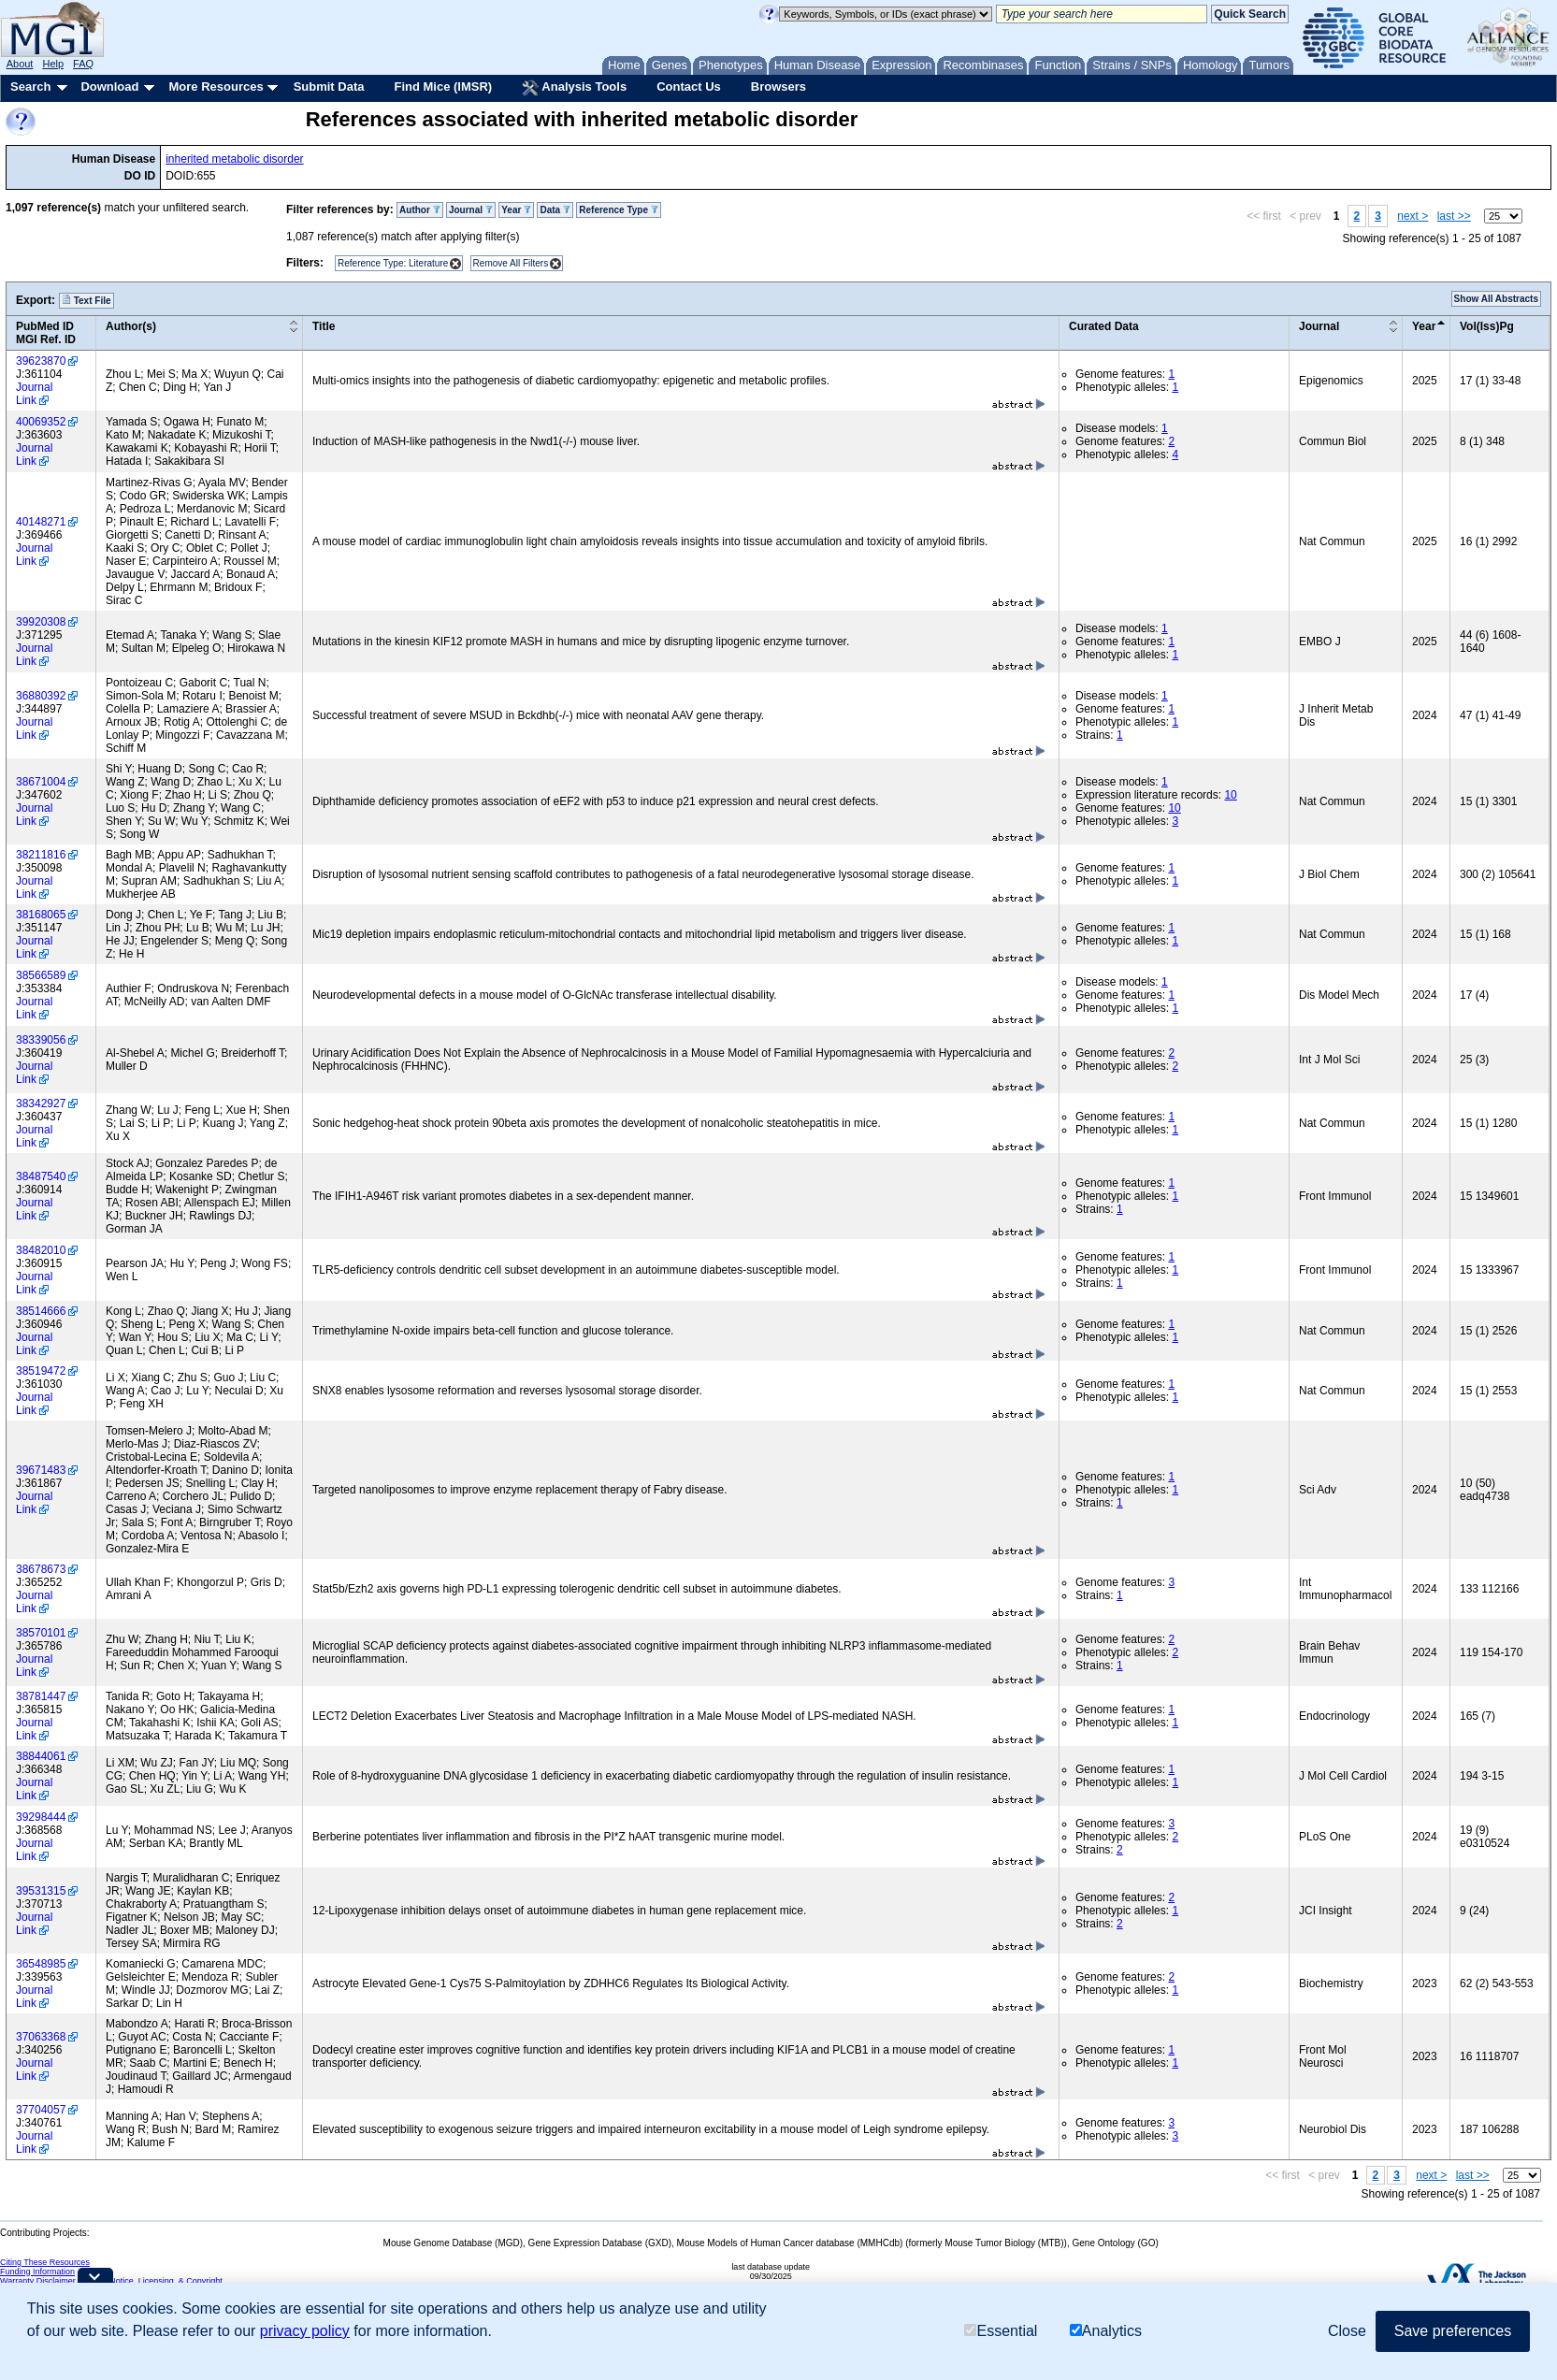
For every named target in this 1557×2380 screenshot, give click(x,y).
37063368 (40, 2036)
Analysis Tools (574, 87)
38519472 (40, 1371)
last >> (1454, 216)
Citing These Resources (45, 2262)
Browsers (778, 86)
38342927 (40, 1103)
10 (1230, 794)
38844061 (40, 1756)
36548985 (40, 1963)
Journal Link (34, 394)
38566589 (40, 975)
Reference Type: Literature (393, 263)
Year (516, 210)
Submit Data (329, 86)
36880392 (40, 695)
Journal (471, 210)
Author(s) (131, 326)
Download (109, 86)
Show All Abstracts (1496, 299)
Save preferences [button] (1452, 2331)
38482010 (40, 1250)
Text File (86, 300)
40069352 (40, 421)
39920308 (40, 621)
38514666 (40, 1311)
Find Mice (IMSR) (443, 86)
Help (53, 63)
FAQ (83, 63)
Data (554, 210)
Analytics (1106, 2331)
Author (419, 210)
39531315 (40, 1890)
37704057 (40, 2109)
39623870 (40, 361)
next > (1412, 216)
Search (30, 86)
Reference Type (618, 210)
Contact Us (688, 86)
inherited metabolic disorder (234, 159)
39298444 (40, 1817)
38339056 (40, 1039)
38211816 (40, 854)
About (20, 63)
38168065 (40, 914)
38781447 (40, 1696)
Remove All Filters (511, 263)
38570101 (40, 1632)
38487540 (40, 1176)
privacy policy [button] (305, 2331)
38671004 (40, 781)
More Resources (215, 86)
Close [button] (1347, 2331)
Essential (1000, 2331)
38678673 (40, 1569)
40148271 (40, 521)
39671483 (40, 1470)
